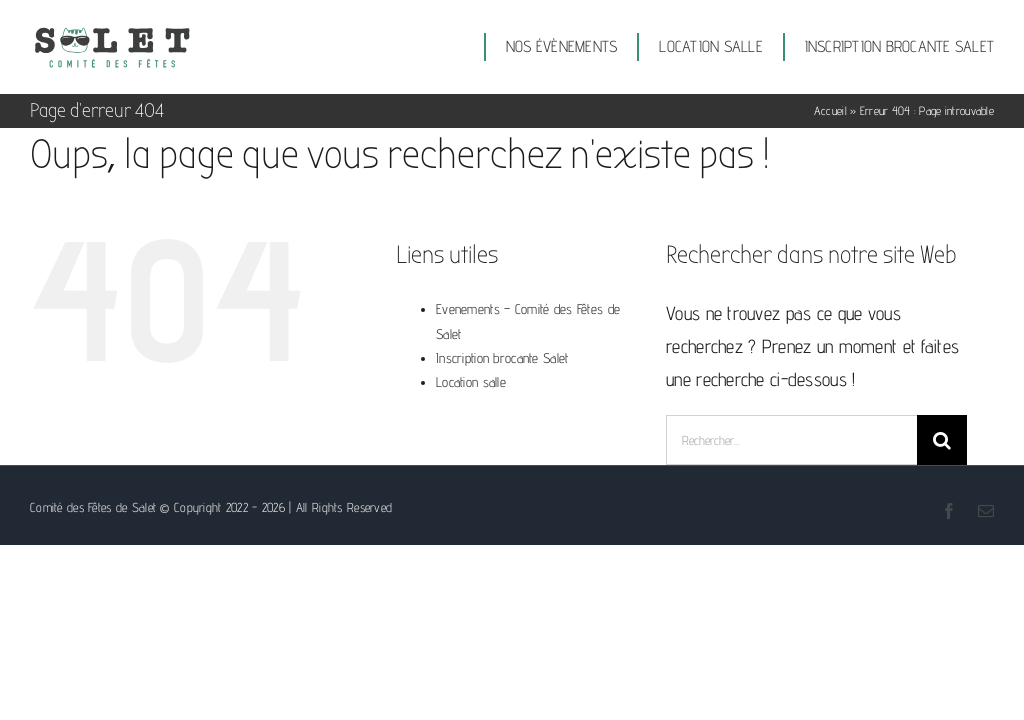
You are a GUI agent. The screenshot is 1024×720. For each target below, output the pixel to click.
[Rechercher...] (791, 440)
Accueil (830, 110)
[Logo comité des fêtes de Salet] (112, 33)
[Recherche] (942, 440)
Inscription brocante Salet (502, 358)
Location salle (471, 382)
